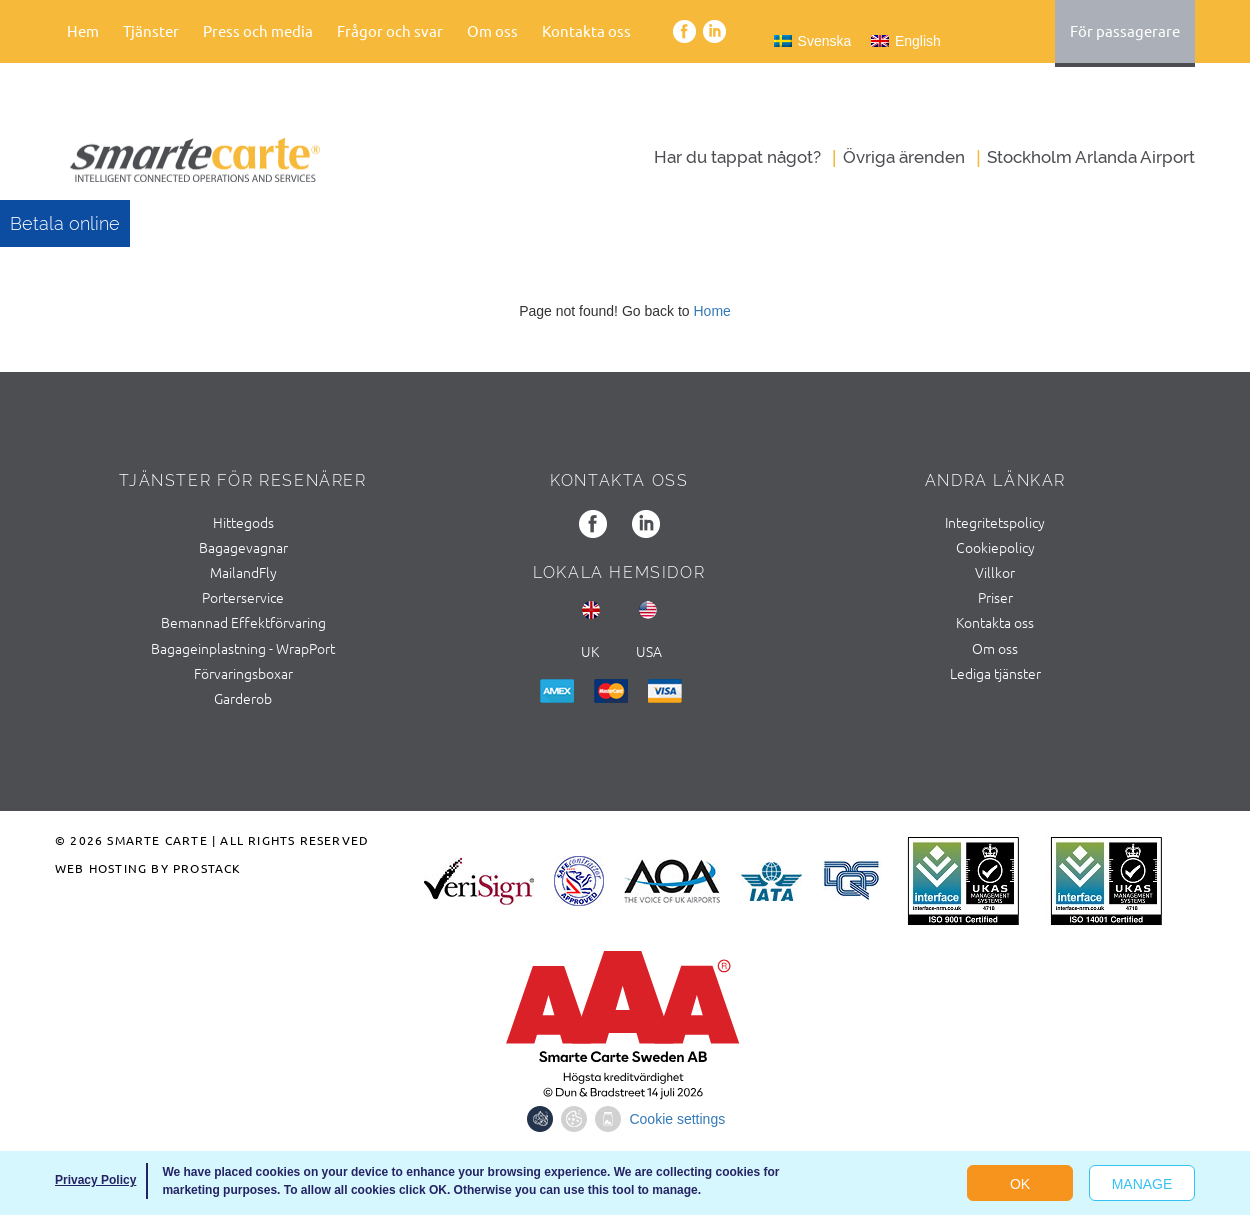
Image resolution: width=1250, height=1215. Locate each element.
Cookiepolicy (995, 547)
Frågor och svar (390, 30)
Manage (1142, 1184)
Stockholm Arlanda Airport (1091, 157)
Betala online (65, 223)
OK (1020, 1184)
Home (711, 311)
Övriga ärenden (904, 157)
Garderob (243, 698)
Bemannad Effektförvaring (243, 622)
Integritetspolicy (995, 522)
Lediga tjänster (995, 673)
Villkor (995, 572)
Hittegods (243, 522)
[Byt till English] (906, 41)
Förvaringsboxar (243, 673)
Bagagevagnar (243, 547)
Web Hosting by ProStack (148, 868)
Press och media (258, 30)
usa (649, 651)
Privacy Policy (95, 1180)
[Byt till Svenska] (812, 41)
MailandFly (243, 572)
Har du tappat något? (737, 157)
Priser (995, 597)
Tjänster (151, 30)
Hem (83, 30)
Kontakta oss (586, 30)
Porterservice (243, 597)
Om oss (492, 30)
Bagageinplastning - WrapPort (243, 648)
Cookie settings (677, 1119)
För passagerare (1125, 30)
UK (590, 651)
